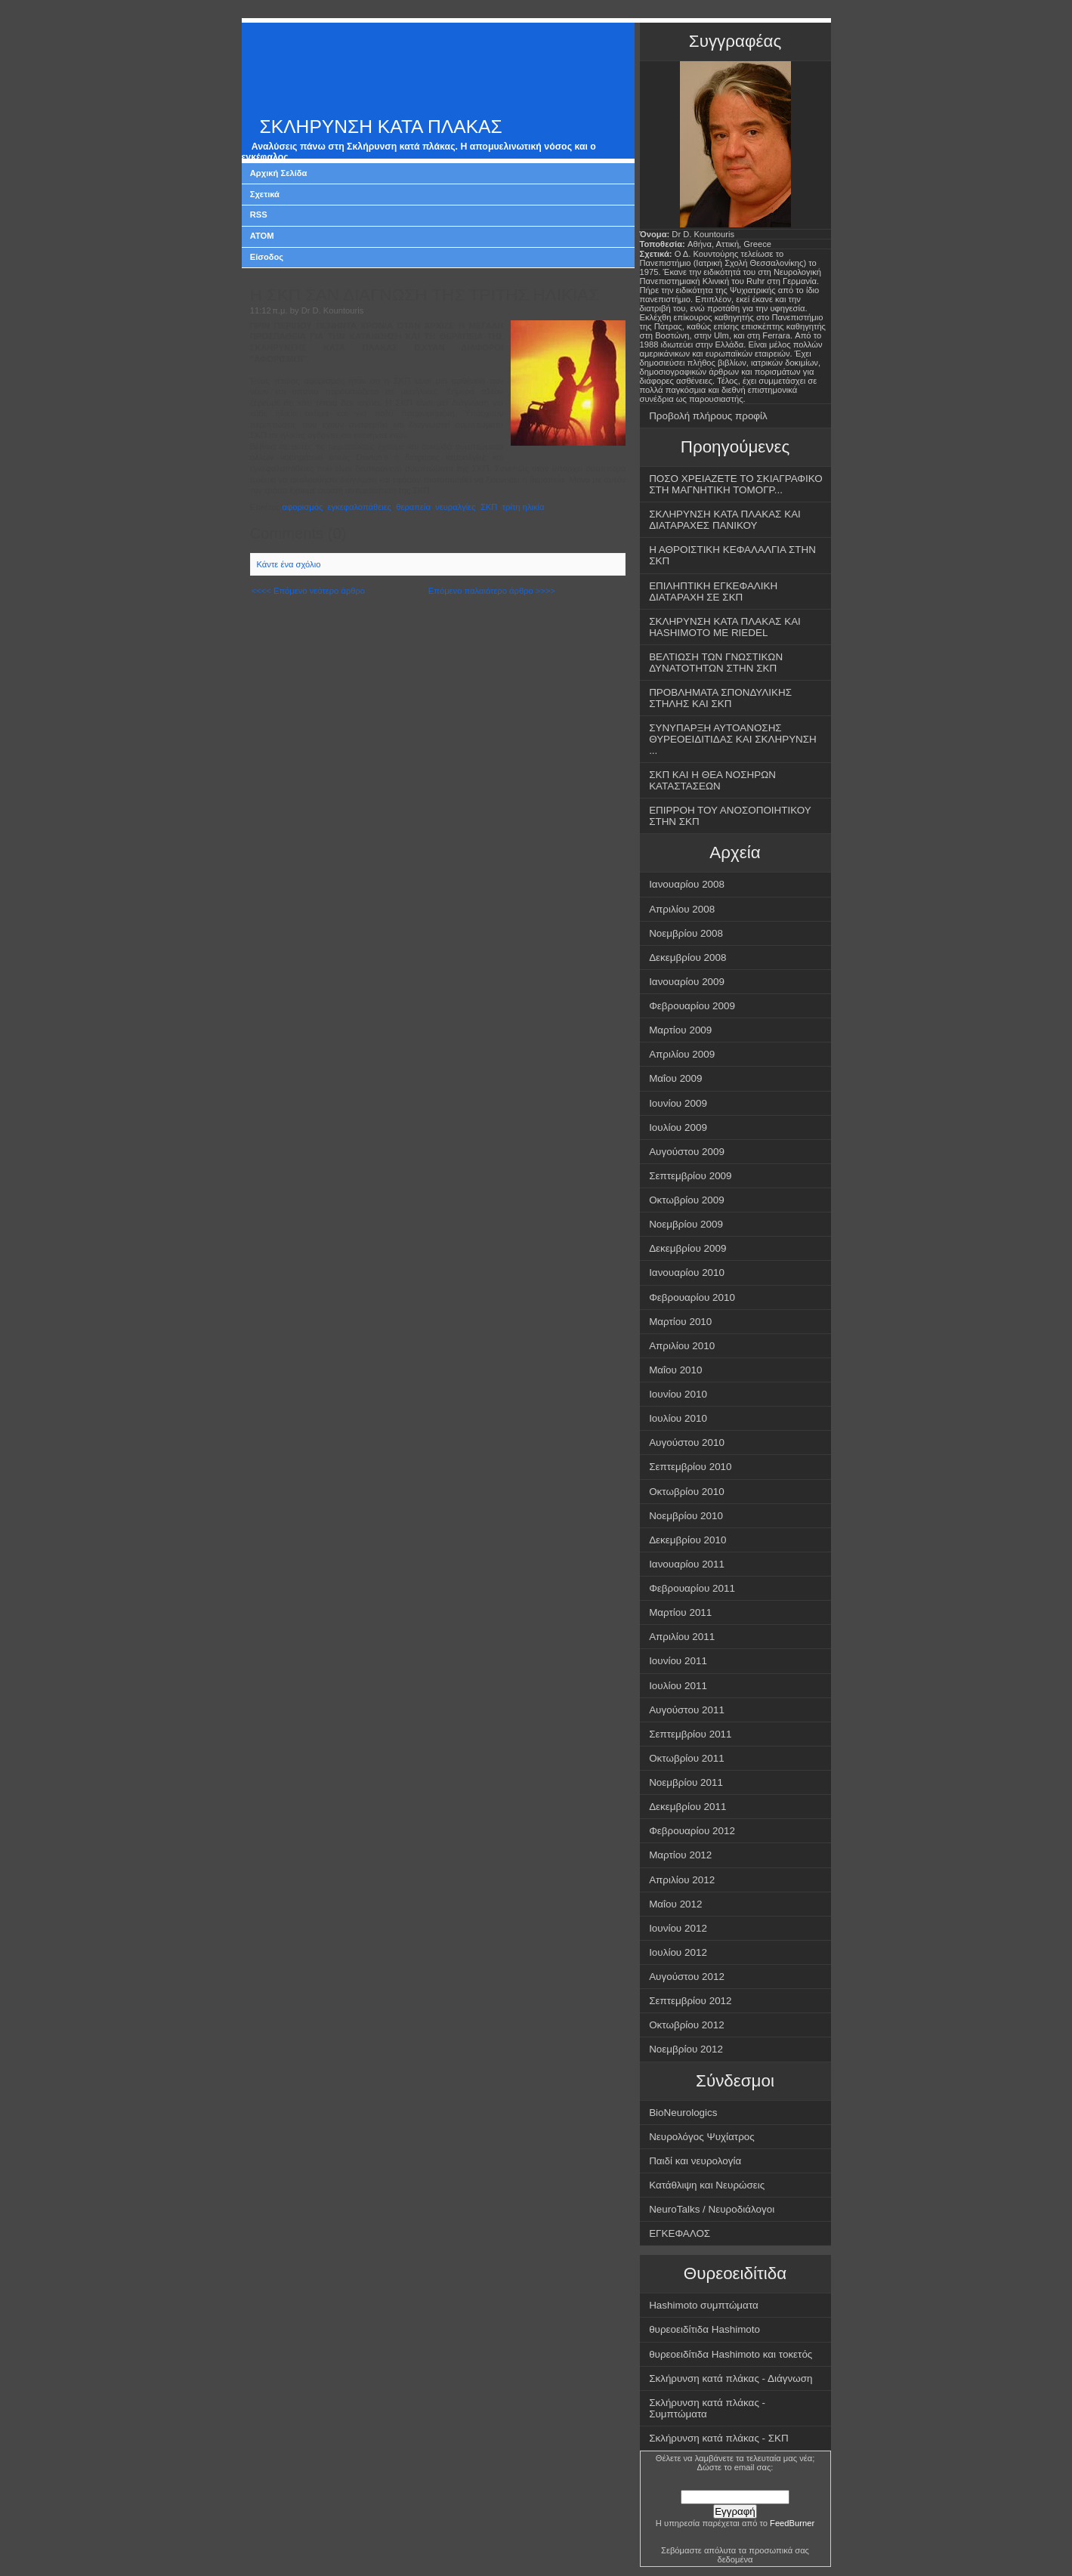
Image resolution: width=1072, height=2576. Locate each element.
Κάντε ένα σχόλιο (289, 564)
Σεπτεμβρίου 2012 (690, 2000)
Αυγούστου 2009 (686, 1151)
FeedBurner (792, 2523)
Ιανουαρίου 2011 (686, 1564)
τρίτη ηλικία (523, 506)
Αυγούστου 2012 (686, 1976)
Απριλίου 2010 (682, 1345)
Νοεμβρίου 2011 (686, 1782)
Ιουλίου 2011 (678, 1685)
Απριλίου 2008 (682, 909)
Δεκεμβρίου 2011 (687, 1806)
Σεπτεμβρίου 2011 (690, 1734)
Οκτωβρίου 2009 (686, 1200)
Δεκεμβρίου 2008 (687, 957)
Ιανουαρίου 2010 (686, 1272)
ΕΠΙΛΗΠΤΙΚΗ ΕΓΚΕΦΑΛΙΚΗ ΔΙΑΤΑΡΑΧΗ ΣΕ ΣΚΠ (713, 591)
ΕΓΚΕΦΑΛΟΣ (679, 2233)
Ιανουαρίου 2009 (686, 981)
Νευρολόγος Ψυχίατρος (702, 2136)
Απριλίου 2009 (682, 1054)
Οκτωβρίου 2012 (686, 2025)
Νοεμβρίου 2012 (686, 2049)
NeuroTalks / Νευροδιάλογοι (711, 2209)
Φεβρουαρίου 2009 (692, 1006)
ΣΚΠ (488, 506)
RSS (258, 214)
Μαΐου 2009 (675, 1078)
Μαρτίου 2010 (680, 1321)
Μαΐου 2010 (675, 1370)
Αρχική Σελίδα (278, 173)
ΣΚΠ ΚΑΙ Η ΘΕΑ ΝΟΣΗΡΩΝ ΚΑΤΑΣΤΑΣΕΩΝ (712, 780)
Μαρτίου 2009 (680, 1030)
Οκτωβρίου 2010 (686, 1491)
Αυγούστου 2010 (686, 1442)
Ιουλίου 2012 (678, 1952)
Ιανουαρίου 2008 (686, 884)
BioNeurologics (683, 2112)
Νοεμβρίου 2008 (686, 933)
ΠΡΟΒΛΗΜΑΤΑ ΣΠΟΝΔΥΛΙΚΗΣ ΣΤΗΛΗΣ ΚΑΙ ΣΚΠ (720, 698)
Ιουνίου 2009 (678, 1103)
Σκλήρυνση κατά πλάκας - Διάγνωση (730, 2378)
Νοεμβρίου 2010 (686, 1515)
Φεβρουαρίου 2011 (692, 1588)
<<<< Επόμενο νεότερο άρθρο (308, 590)
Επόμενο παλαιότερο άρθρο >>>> (491, 590)
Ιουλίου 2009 (678, 1127)
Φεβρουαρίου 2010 (692, 1297)
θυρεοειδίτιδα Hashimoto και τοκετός (730, 2354)
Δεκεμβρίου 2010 (687, 1540)
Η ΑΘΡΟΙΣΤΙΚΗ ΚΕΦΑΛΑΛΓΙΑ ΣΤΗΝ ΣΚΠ (732, 555)
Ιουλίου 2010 (678, 1418)
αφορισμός (303, 506)
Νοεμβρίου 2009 (686, 1224)
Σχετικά (265, 194)
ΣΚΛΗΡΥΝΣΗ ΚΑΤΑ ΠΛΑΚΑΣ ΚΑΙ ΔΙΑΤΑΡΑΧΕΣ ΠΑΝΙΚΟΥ (725, 519)
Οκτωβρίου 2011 (686, 1758)
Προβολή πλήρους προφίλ (708, 416)
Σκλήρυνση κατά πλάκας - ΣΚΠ (719, 2438)
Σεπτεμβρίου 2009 (690, 1175)
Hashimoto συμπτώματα (703, 2305)
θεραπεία (413, 506)
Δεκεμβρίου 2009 (687, 1248)
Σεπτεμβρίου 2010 (690, 1466)
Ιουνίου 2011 (678, 1660)
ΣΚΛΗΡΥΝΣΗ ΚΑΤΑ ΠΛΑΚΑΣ (381, 126)
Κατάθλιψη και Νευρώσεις (707, 2185)
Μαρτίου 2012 (680, 1855)
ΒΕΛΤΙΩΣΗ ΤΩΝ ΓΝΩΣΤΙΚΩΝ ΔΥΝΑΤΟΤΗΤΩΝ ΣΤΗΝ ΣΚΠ (716, 662)
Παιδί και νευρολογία (695, 2161)
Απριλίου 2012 (682, 1880)
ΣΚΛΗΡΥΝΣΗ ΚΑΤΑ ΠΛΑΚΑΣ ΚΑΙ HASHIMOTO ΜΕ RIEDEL (725, 627)
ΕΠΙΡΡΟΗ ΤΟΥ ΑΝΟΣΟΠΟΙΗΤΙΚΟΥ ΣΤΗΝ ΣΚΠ (730, 816)
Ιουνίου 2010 (678, 1394)
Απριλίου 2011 (682, 1636)
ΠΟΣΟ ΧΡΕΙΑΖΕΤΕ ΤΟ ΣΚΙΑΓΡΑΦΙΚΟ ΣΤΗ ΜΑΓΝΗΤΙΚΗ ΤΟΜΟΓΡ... (736, 484)
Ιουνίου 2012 (678, 1928)
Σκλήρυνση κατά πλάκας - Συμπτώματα (707, 2408)
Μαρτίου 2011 (680, 1612)
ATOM (262, 235)
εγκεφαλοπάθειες (359, 506)
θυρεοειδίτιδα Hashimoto (704, 2329)
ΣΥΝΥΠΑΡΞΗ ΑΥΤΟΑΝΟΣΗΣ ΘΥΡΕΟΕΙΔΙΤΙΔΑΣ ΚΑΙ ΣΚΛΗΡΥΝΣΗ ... (733, 739)
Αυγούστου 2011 (686, 1710)
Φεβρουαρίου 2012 (692, 1830)
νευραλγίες (455, 506)
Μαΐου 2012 (675, 1904)
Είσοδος (267, 256)
